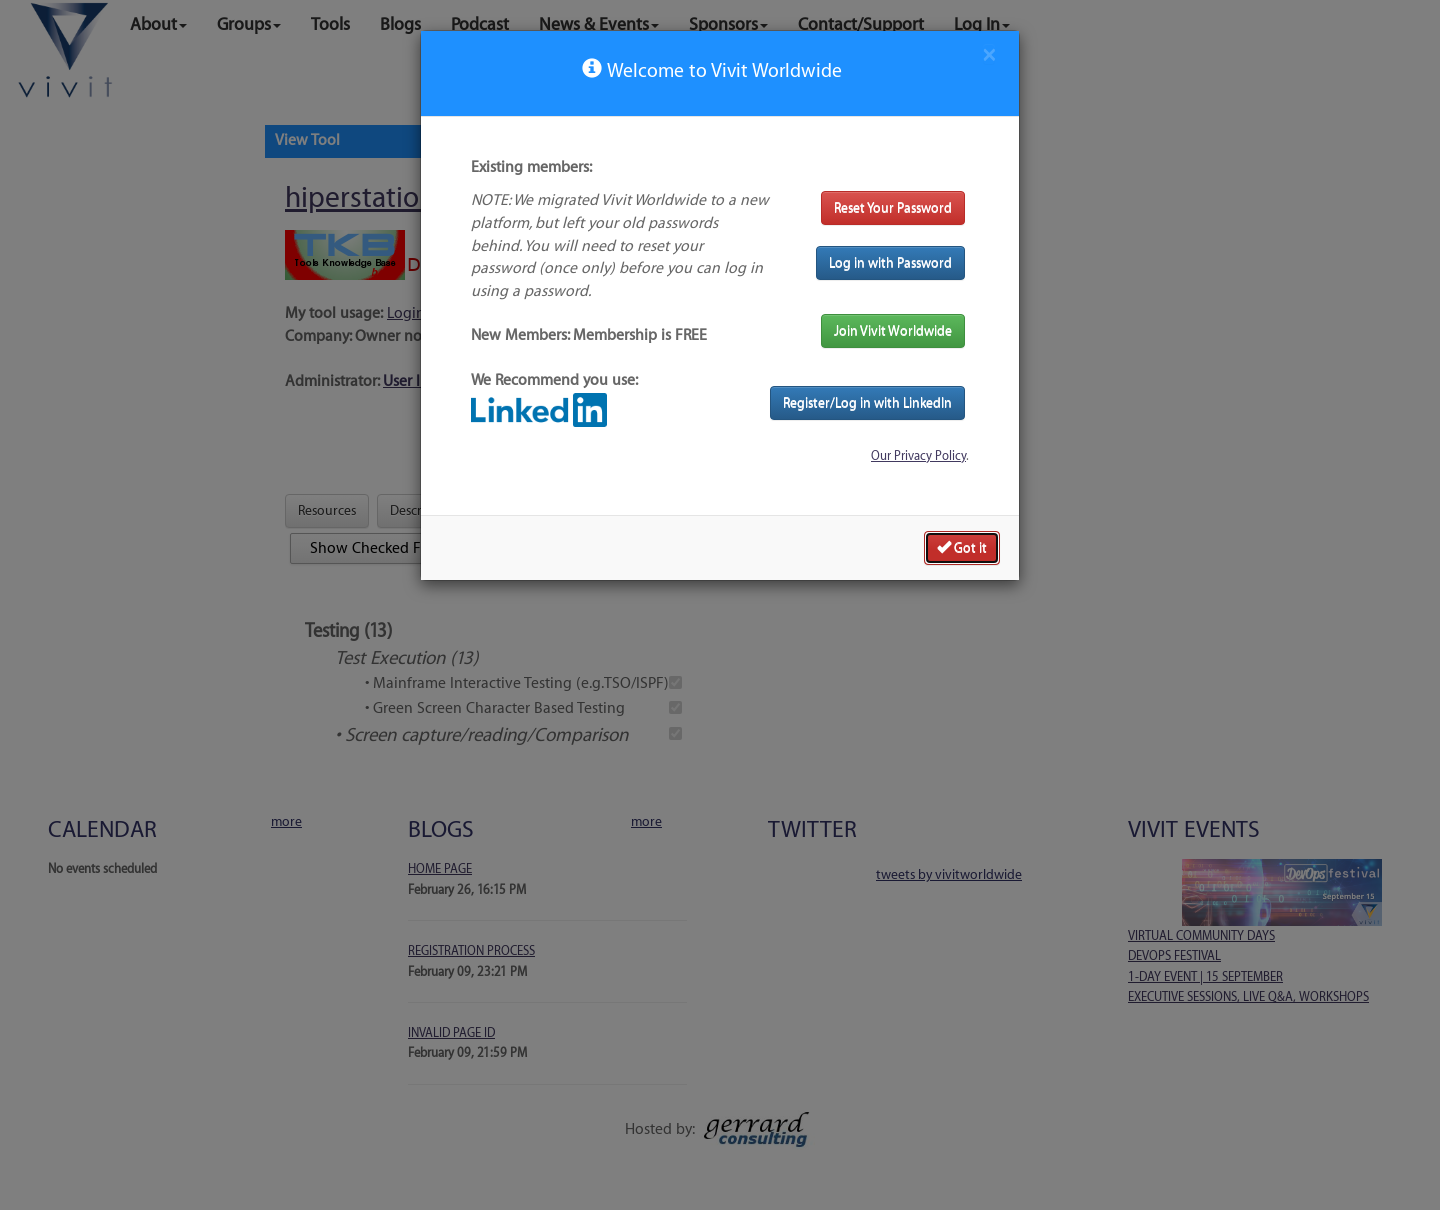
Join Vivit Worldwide (893, 330)
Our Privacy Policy (918, 456)
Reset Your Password (893, 207)
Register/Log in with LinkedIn (867, 402)
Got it (962, 547)
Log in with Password (890, 262)
